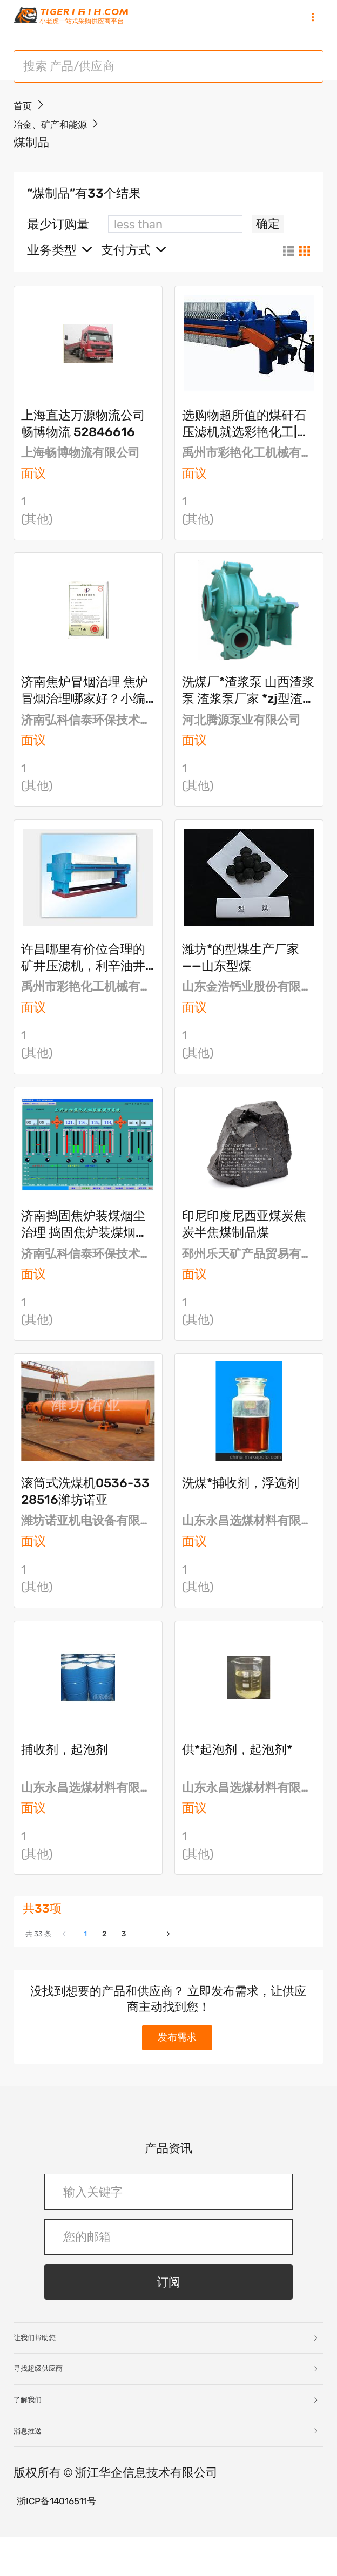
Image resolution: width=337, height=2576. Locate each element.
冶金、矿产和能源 (62, 146)
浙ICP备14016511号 (69, 2538)
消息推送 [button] (166, 2469)
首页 (25, 128)
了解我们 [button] (166, 2439)
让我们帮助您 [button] (166, 2376)
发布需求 (180, 2072)
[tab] (168, 2377)
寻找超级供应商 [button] (166, 2407)
